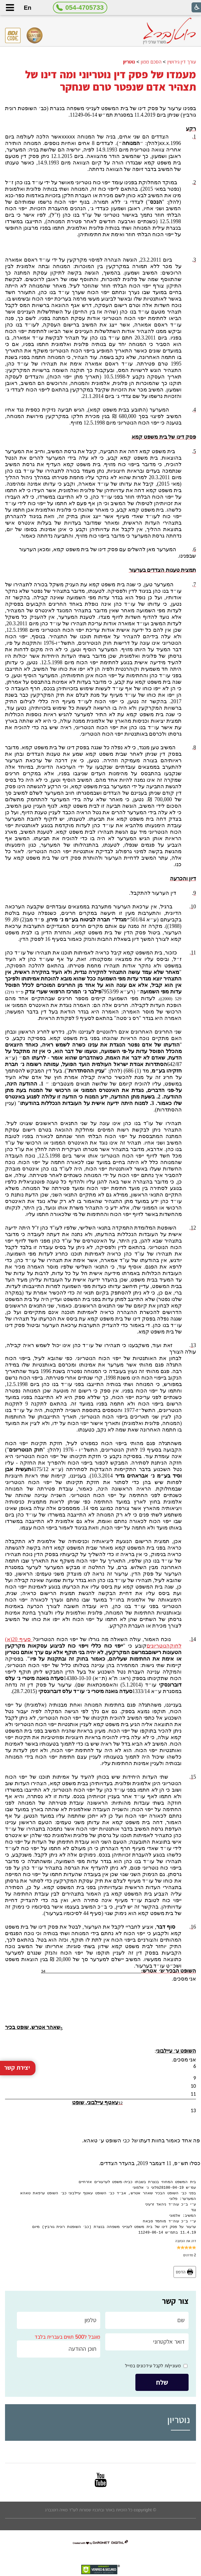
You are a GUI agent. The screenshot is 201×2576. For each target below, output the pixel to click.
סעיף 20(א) (19, 1639)
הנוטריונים (158, 1646)
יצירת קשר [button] (17, 1955)
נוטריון (129, 62)
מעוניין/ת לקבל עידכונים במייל (153, 2365)
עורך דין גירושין (181, 62)
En (27, 7)
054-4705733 (84, 7)
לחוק (175, 1646)
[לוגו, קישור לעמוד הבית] (169, 31)
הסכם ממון (151, 62)
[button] (10, 7)
